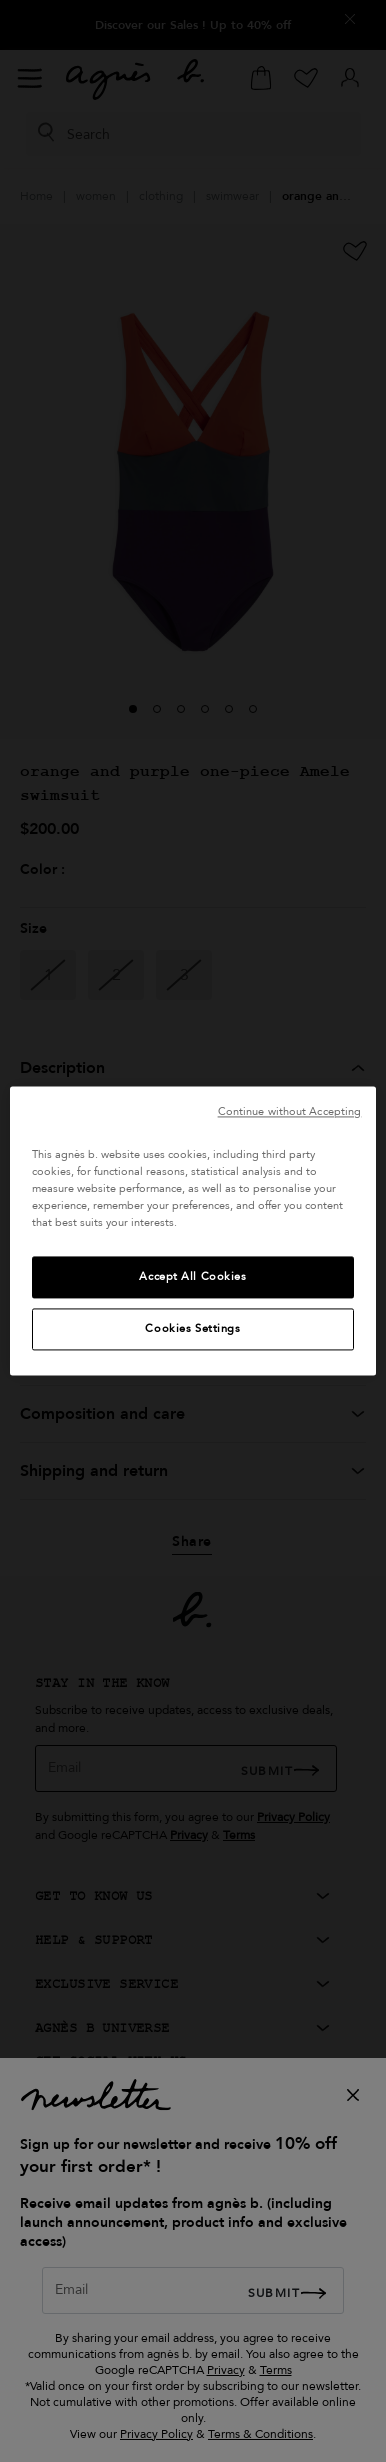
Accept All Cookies (192, 1277)
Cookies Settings (192, 1329)
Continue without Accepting (290, 1111)
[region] (193, 1230)
